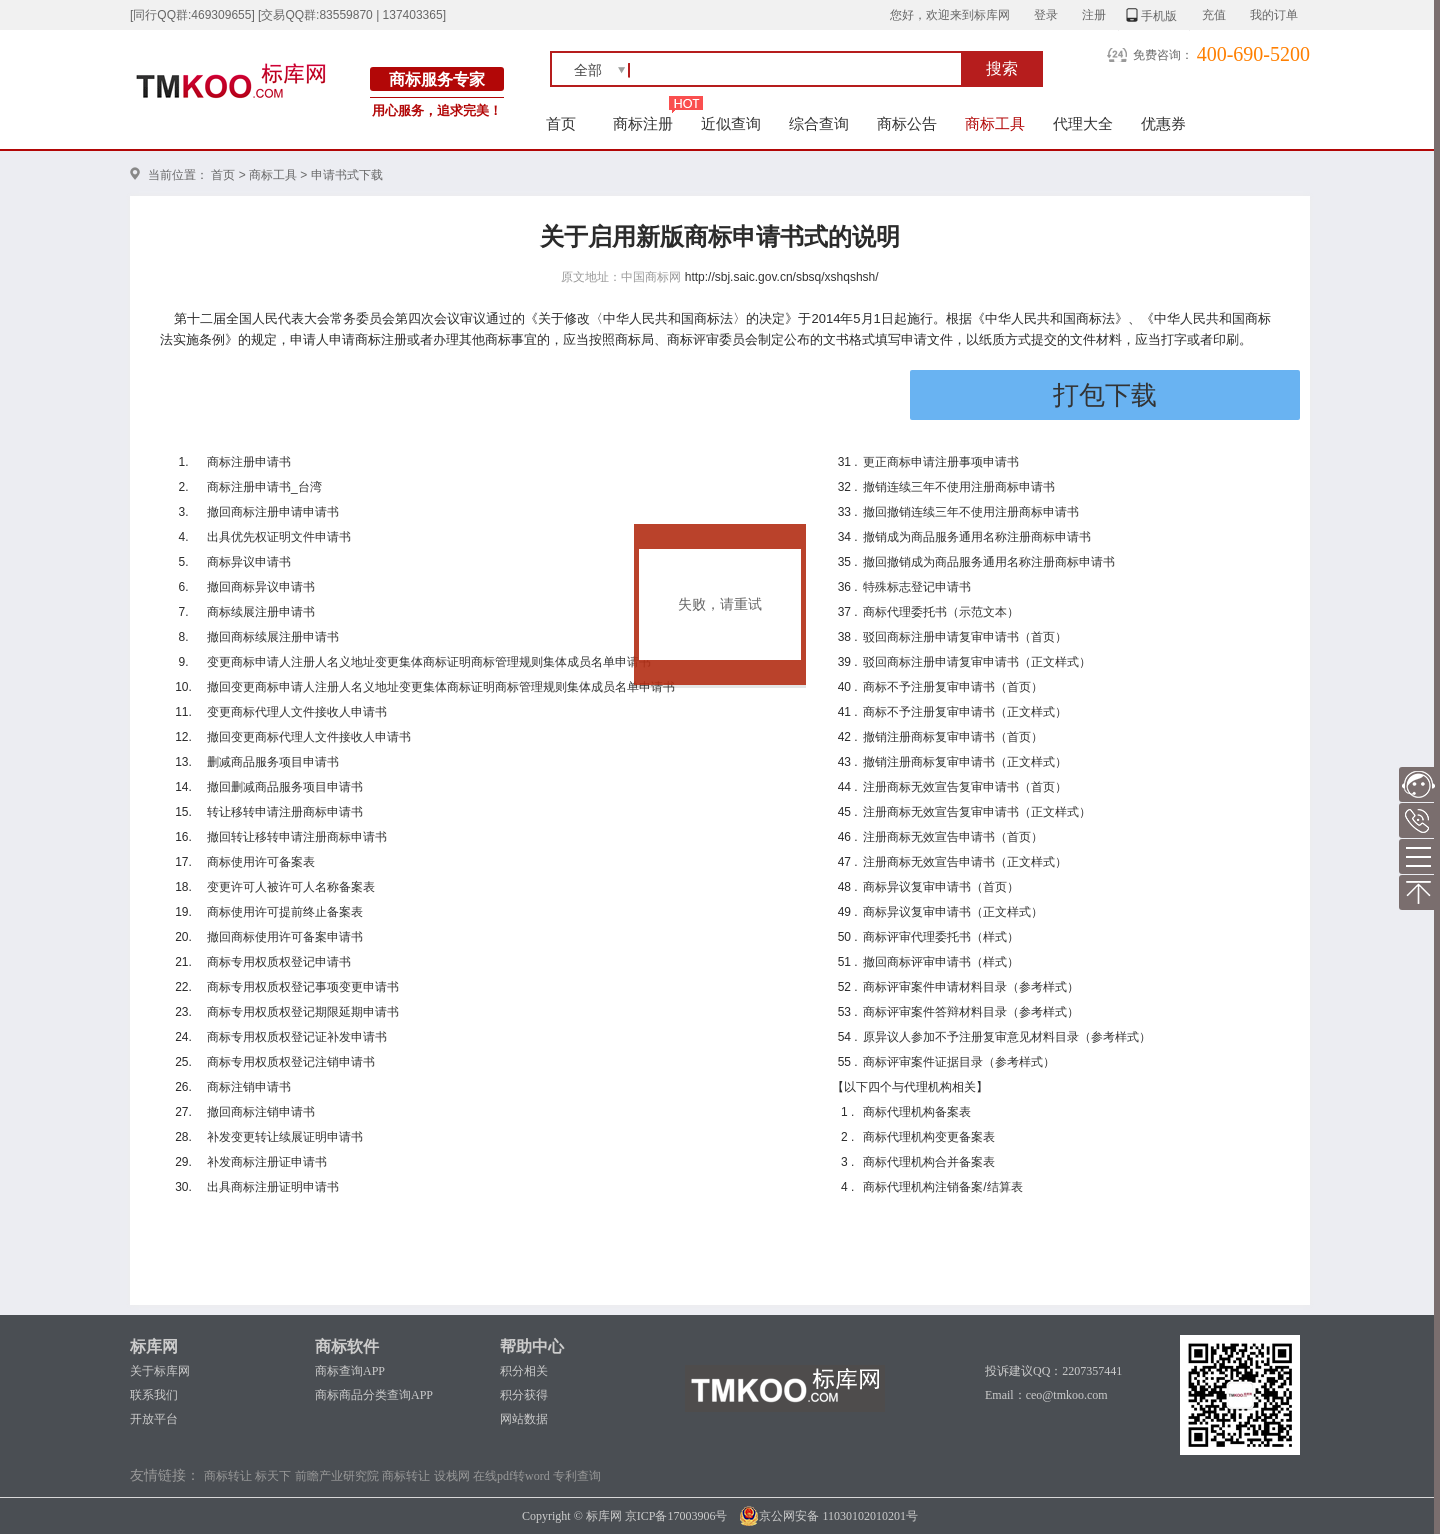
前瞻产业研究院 (337, 1476)
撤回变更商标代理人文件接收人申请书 (309, 737)
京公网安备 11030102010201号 (828, 1516)
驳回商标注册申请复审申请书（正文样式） (977, 662)
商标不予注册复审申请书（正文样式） (965, 712)
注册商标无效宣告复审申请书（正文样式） (977, 812)
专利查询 (577, 1476)
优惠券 (1163, 123)
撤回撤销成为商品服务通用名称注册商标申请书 (989, 562)
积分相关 (524, 1371)
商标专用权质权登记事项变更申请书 (303, 987)
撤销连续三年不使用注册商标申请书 (959, 487)
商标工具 (995, 123)
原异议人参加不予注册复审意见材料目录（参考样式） (1007, 1037)
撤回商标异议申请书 (261, 587)
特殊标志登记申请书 (917, 587)
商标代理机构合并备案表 (929, 1162)
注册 (1094, 15)
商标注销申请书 (249, 1087)
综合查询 (819, 123)
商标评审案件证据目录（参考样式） (959, 1062)
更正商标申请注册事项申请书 (941, 462)
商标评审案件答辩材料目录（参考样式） (971, 1012)
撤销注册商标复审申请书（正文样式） (965, 762)
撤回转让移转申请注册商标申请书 (297, 837)
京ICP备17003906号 (676, 1516)
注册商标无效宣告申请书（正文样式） (965, 862)
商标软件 (347, 1346)
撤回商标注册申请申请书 (273, 512)
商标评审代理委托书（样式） (941, 937)
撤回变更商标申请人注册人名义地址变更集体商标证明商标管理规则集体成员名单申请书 (441, 687)
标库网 (154, 1346)
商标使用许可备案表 (261, 862)
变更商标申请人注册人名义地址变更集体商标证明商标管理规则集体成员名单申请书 (429, 662)
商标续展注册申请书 (261, 612)
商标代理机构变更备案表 (929, 1137)
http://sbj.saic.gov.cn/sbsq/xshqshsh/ (782, 277)
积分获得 (524, 1395)
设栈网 (452, 1476)
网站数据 (524, 1419)
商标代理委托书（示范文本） (941, 612)
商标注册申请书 (249, 462)
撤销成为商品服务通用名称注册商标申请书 (977, 537)
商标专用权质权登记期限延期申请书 (303, 1012)
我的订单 (1274, 15)
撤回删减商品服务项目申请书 (285, 787)
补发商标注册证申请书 (267, 1162)
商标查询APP (350, 1371)
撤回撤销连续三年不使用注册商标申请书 (971, 512)
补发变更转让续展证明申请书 (285, 1137)
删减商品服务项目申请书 (273, 762)
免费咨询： (1163, 55)
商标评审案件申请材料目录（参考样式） (971, 987)
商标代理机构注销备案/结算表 (942, 1187)
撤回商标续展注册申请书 (273, 637)
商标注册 (643, 123)
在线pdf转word (511, 1476)
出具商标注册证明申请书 (273, 1187)
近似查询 (731, 123)
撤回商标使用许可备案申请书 (285, 937)
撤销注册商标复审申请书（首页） (953, 737)
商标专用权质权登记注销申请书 (291, 1062)
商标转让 (228, 1476)
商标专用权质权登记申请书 (279, 962)
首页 (561, 123)
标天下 (273, 1476)
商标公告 (907, 123)
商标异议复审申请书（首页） (941, 887)
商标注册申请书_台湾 (264, 487)
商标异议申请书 (249, 562)
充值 (1214, 15)
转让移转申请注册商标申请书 (285, 812)
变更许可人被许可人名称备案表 (291, 887)
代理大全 (1083, 123)
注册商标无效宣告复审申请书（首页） (965, 787)
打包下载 (1105, 395)
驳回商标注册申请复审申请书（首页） (965, 637)
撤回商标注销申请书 (261, 1112)
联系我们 (154, 1395)
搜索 (1002, 68)
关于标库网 (160, 1371)
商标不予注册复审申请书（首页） (953, 687)
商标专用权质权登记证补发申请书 (297, 1037)
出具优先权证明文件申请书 (279, 537)
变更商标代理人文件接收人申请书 (297, 712)
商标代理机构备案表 (917, 1112)
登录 (1046, 15)
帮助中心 (532, 1346)
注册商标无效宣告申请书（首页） (953, 837)
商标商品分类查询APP (374, 1395)
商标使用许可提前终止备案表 (285, 912)
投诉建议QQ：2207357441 (1053, 1371)
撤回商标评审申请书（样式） (941, 962)
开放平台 (154, 1419)
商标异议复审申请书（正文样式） (953, 912)
